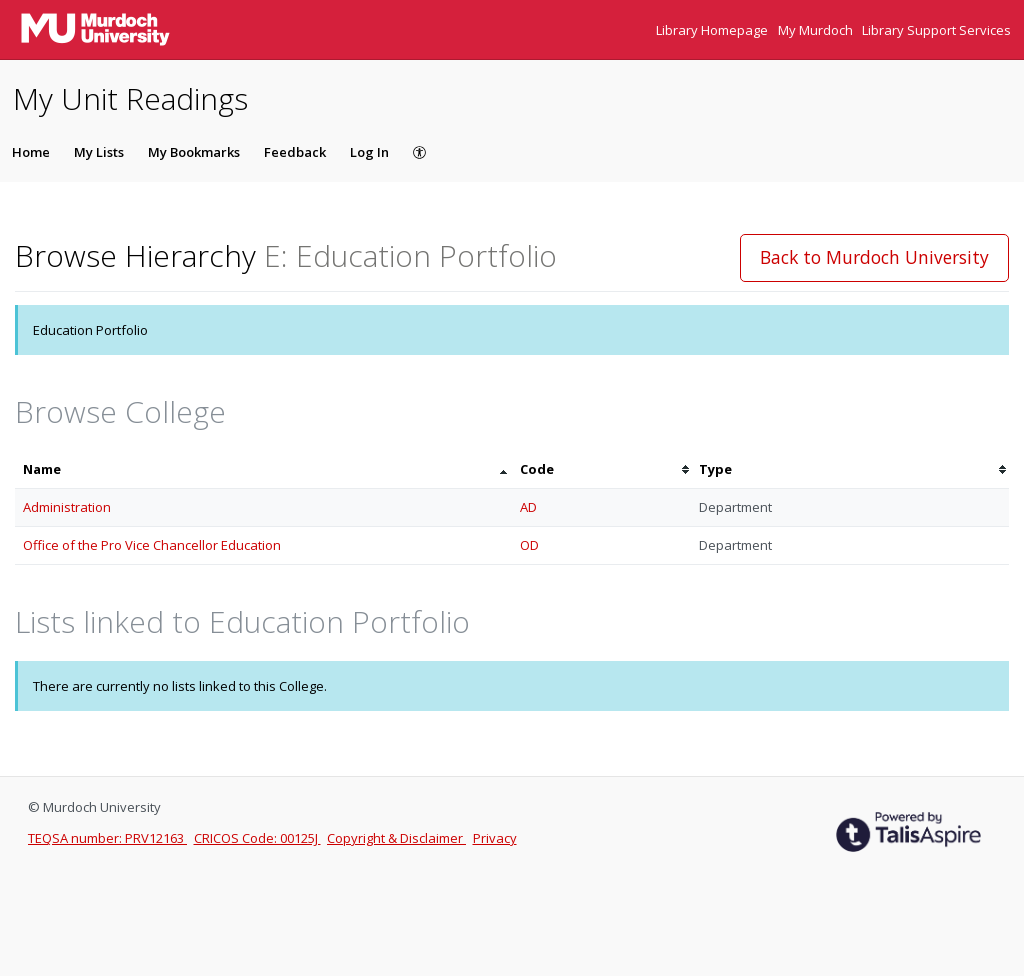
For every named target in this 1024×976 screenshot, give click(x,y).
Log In (369, 152)
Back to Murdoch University (874, 257)
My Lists (99, 152)
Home (31, 152)
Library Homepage (713, 30)
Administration (67, 507)
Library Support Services (936, 30)
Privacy (495, 838)
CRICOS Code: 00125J (257, 838)
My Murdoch (817, 30)
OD (529, 545)
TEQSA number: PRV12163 (107, 838)
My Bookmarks (194, 152)
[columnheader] (263, 469)
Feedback (295, 152)
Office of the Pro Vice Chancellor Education (152, 545)
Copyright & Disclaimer (396, 838)
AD (528, 507)
